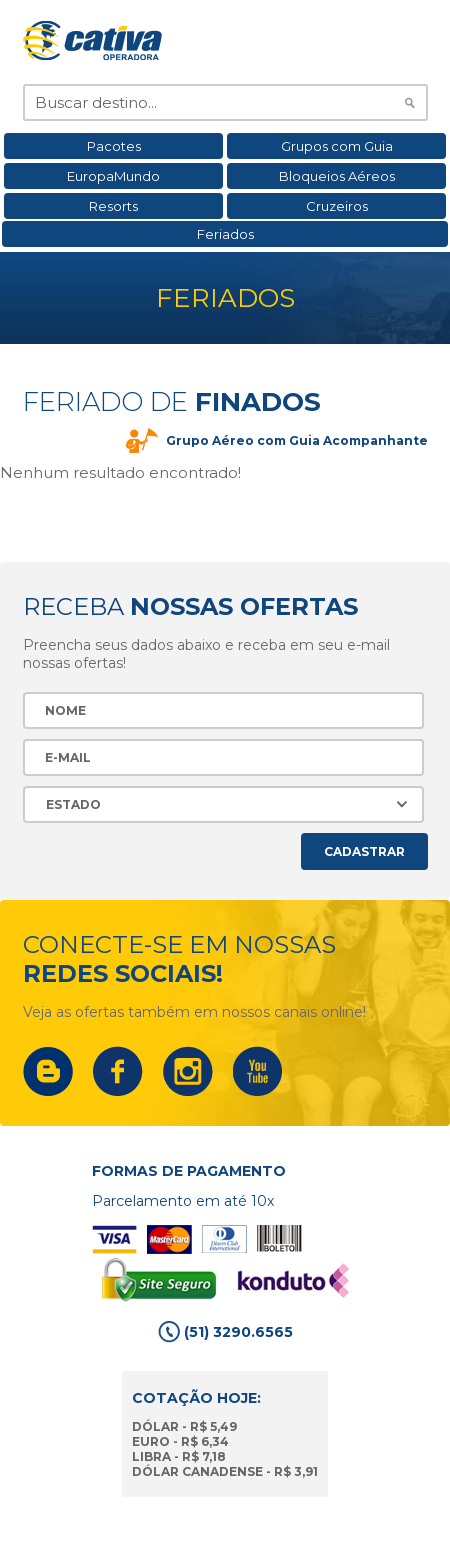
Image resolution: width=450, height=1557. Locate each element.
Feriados (225, 234)
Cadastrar (364, 851)
